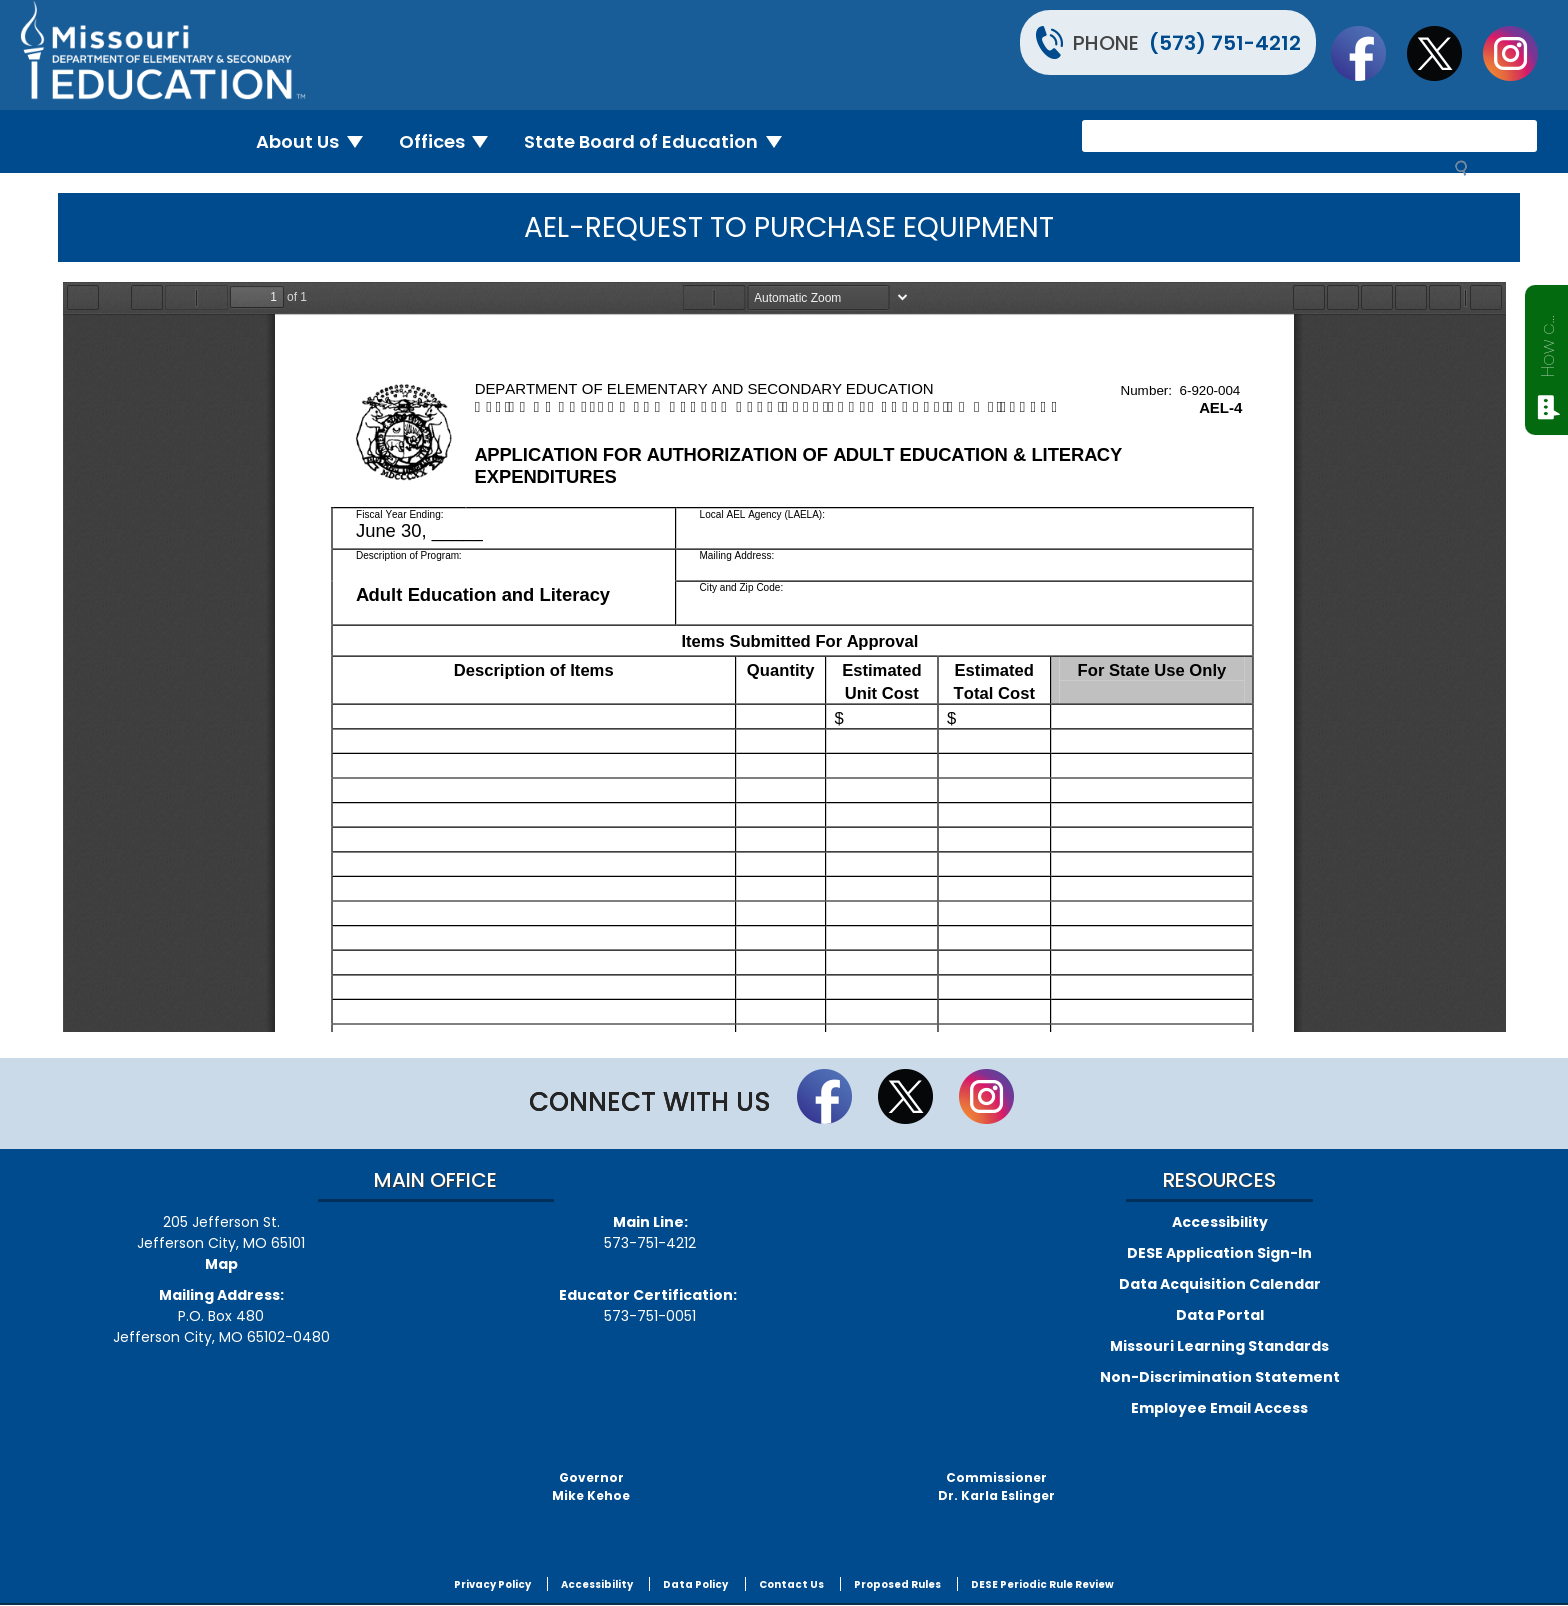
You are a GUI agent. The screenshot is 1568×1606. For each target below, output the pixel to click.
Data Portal (1220, 1315)
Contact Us (791, 1584)
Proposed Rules (897, 1584)
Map (221, 1264)
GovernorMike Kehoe (591, 1486)
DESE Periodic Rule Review (1042, 1584)
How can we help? (1547, 342)
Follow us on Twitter (1444, 53)
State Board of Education (661, 141)
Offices (452, 141)
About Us (317, 141)
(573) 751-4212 (1225, 43)
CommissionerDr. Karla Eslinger (996, 1486)
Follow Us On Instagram (1520, 53)
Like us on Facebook (1368, 53)
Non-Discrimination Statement (1220, 1377)
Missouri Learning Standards (1219, 1346)
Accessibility (1220, 1222)
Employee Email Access (1219, 1408)
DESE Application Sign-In (1219, 1253)
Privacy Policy (492, 1584)
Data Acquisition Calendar (1220, 1284)
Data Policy (695, 1584)
